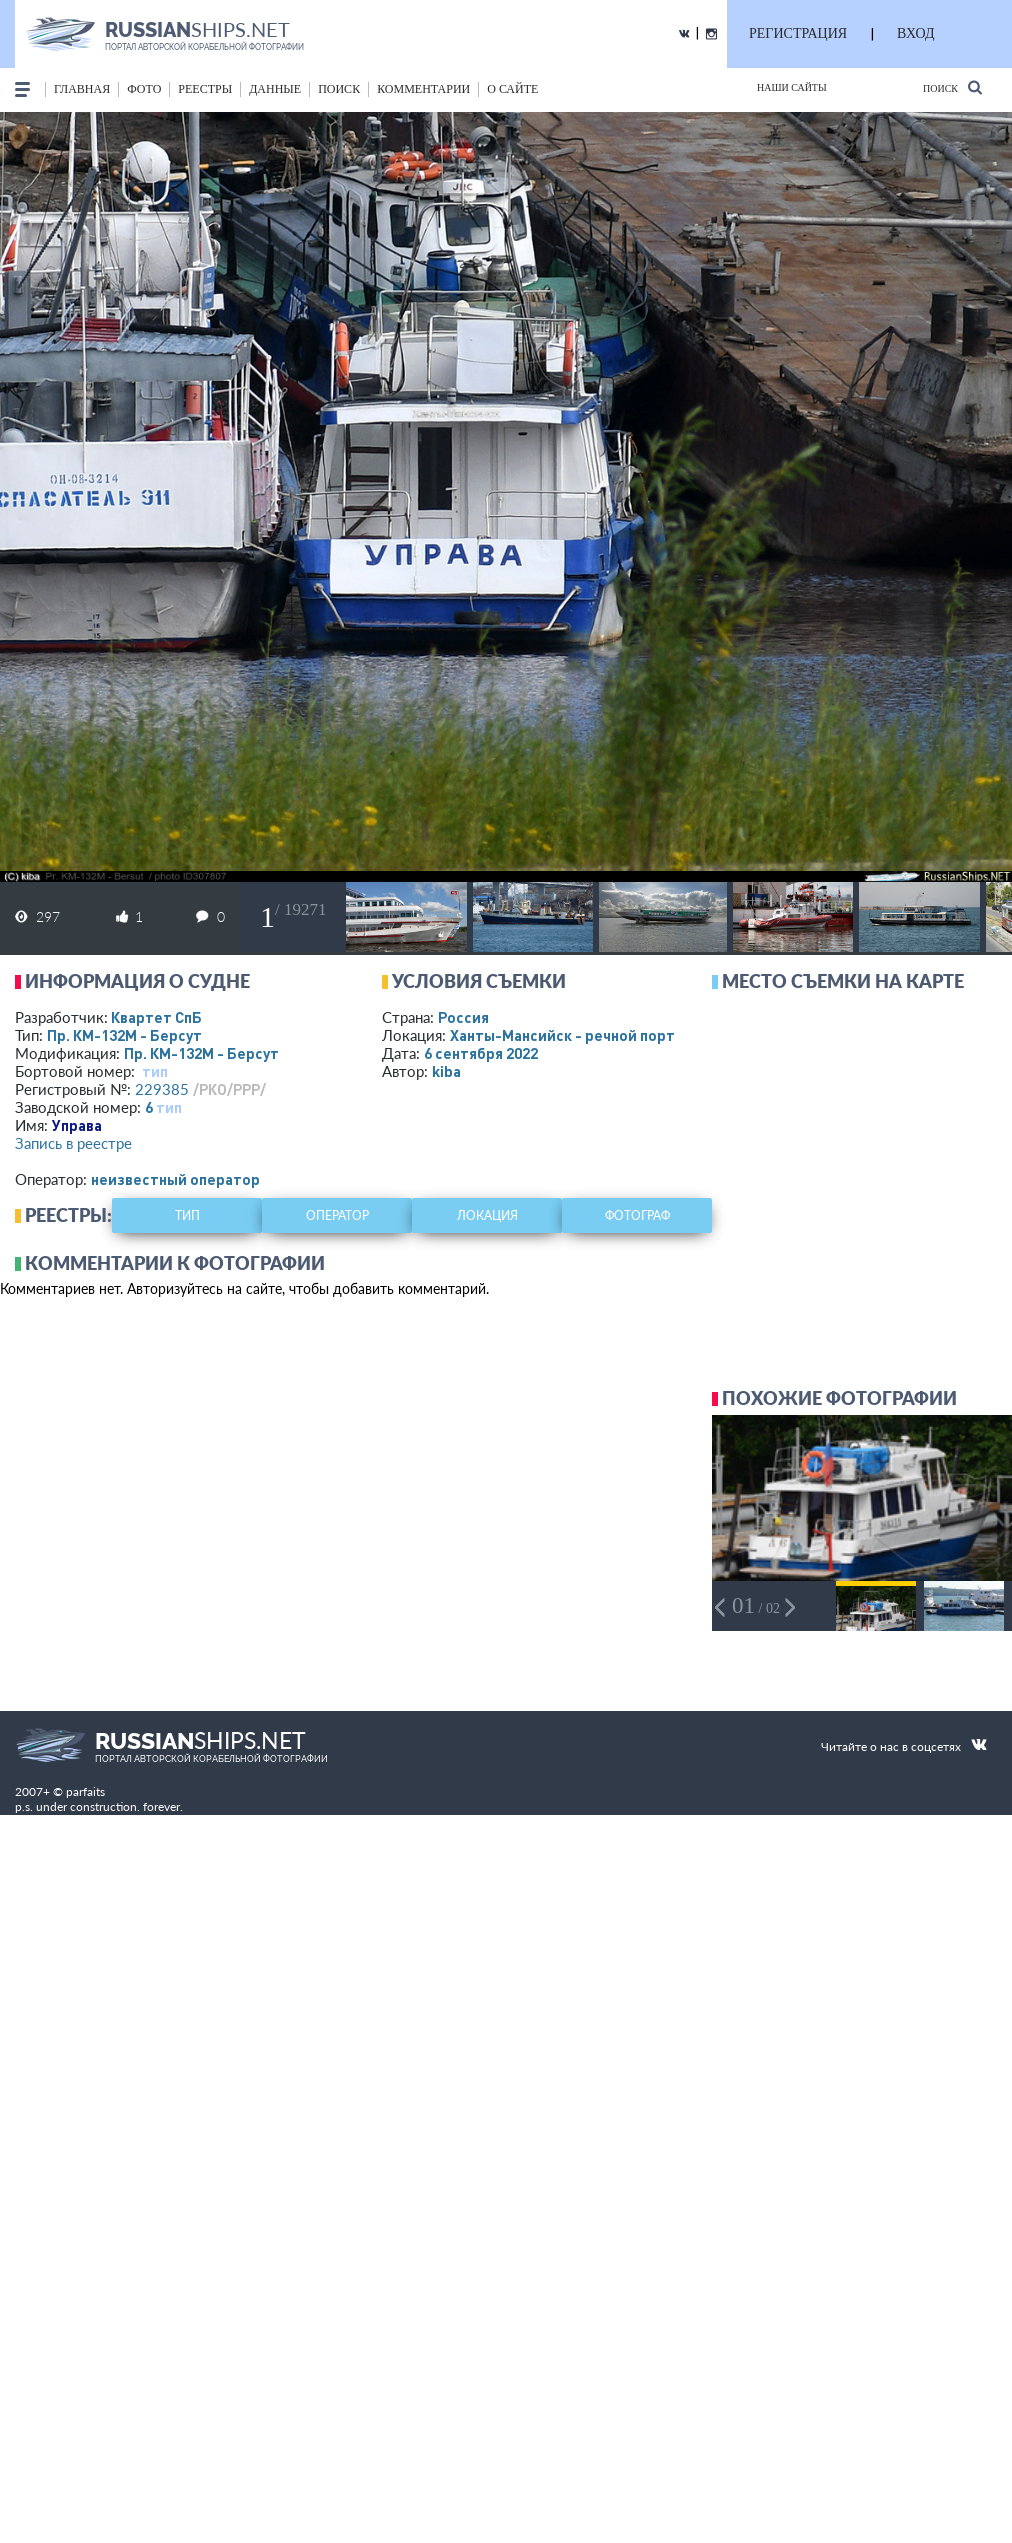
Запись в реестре (73, 1143)
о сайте (512, 89)
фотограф (637, 1215)
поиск (339, 89)
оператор (337, 1215)
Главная (82, 89)
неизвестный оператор (175, 1179)
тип (155, 1071)
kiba (446, 1071)
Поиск (952, 87)
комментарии (423, 89)
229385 (162, 1089)
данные (275, 89)
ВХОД (915, 33)
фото (144, 89)
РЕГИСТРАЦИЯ (798, 33)
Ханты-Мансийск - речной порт (562, 1035)
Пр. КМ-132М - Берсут (124, 1035)
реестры (205, 89)
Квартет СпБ (156, 1017)
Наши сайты (792, 87)
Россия (463, 1017)
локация (487, 1215)
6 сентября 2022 (481, 1053)
